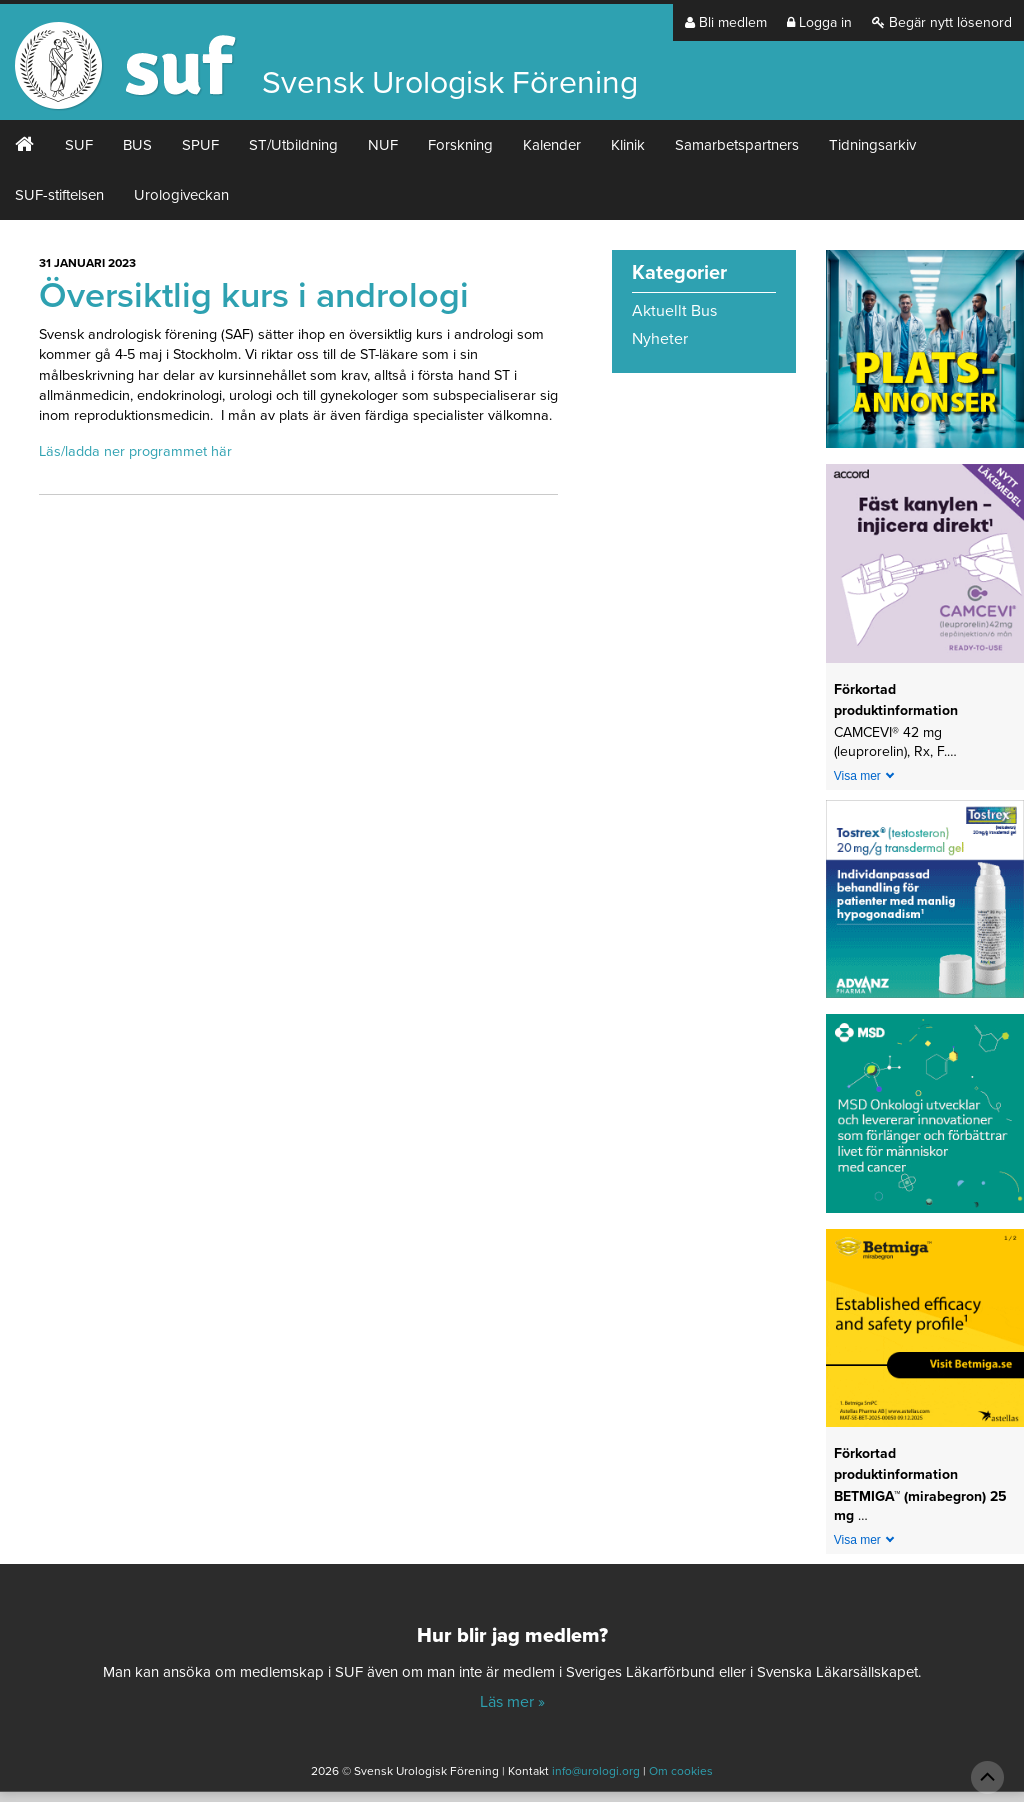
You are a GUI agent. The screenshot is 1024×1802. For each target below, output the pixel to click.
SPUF (200, 145)
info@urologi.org (596, 1771)
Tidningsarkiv (872, 145)
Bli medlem (726, 22)
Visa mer (857, 776)
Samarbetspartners (737, 145)
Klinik (628, 145)
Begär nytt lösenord (942, 22)
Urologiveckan (181, 195)
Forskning (460, 145)
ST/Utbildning (293, 145)
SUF (79, 145)
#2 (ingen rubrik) (25, 145)
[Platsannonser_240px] (925, 356)
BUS (137, 145)
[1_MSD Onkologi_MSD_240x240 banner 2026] (925, 1120)
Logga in (819, 22)
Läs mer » (512, 1702)
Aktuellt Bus (674, 311)
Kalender (552, 145)
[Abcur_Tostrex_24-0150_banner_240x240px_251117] (925, 906)
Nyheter (660, 339)
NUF (383, 145)
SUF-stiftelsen (59, 195)
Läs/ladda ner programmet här (135, 451)
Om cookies (681, 1771)
